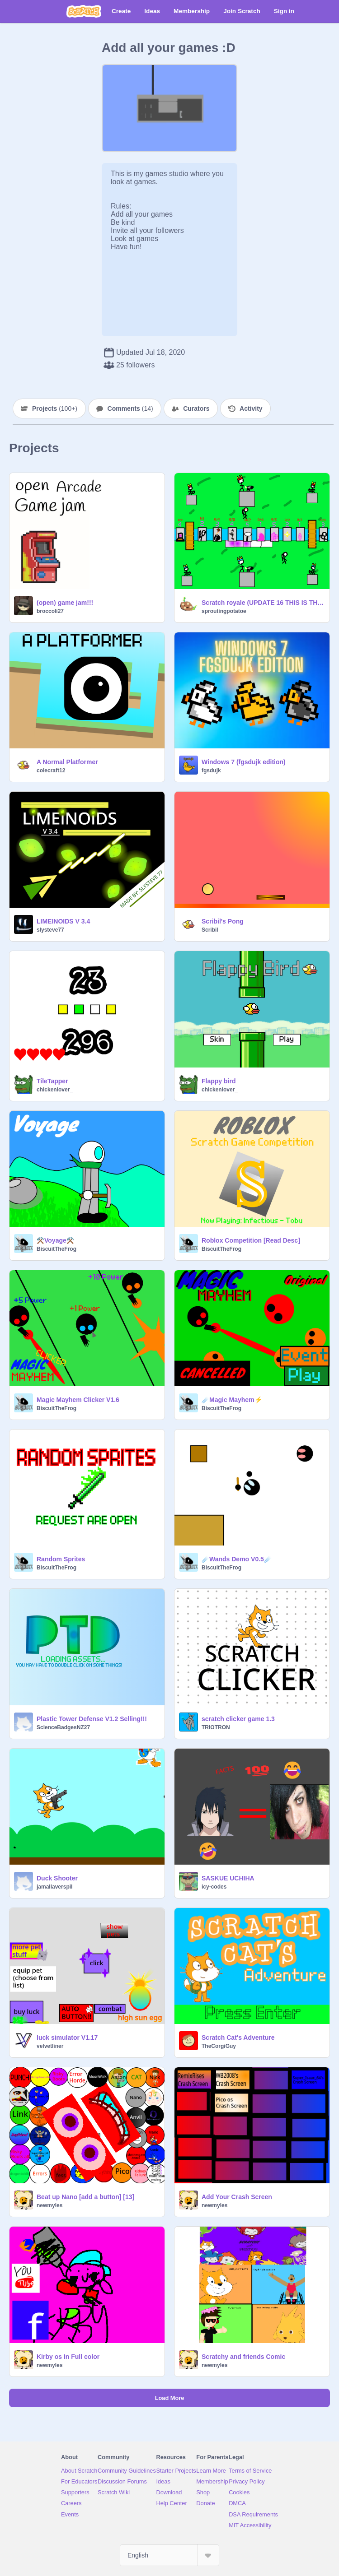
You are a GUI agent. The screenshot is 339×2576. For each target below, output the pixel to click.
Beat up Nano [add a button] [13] (85, 2196)
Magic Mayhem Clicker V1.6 (78, 1399)
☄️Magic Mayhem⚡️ (232, 1399)
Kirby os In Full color (68, 2356)
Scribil (210, 930)
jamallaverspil (54, 1887)
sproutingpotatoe (224, 611)
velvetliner (50, 2046)
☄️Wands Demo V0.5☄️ (237, 1559)
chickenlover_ (55, 1089)
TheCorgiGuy (219, 2046)
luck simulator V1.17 (67, 2037)
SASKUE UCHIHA (228, 1878)
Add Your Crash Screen (237, 2196)
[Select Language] (169, 2555)
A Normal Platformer (67, 762)
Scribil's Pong (223, 921)
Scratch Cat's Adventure (238, 2037)
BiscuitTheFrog (56, 1249)
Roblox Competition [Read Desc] (251, 1240)
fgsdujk (211, 770)
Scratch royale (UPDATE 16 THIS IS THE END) (263, 602)
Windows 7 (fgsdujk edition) (244, 762)
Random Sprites (61, 1559)
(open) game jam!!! (65, 602)
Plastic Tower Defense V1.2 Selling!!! (92, 1718)
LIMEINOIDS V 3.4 (63, 921)
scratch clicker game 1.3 (238, 1718)
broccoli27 (50, 611)
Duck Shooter (57, 1878)
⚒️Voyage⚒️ (55, 1240)
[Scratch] (84, 11)
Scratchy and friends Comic (243, 2356)
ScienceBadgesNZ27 (63, 1727)
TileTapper (52, 1081)
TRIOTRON (216, 1727)
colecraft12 (51, 770)
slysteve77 (50, 930)
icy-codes (214, 1887)
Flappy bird (218, 1081)
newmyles (49, 2205)
